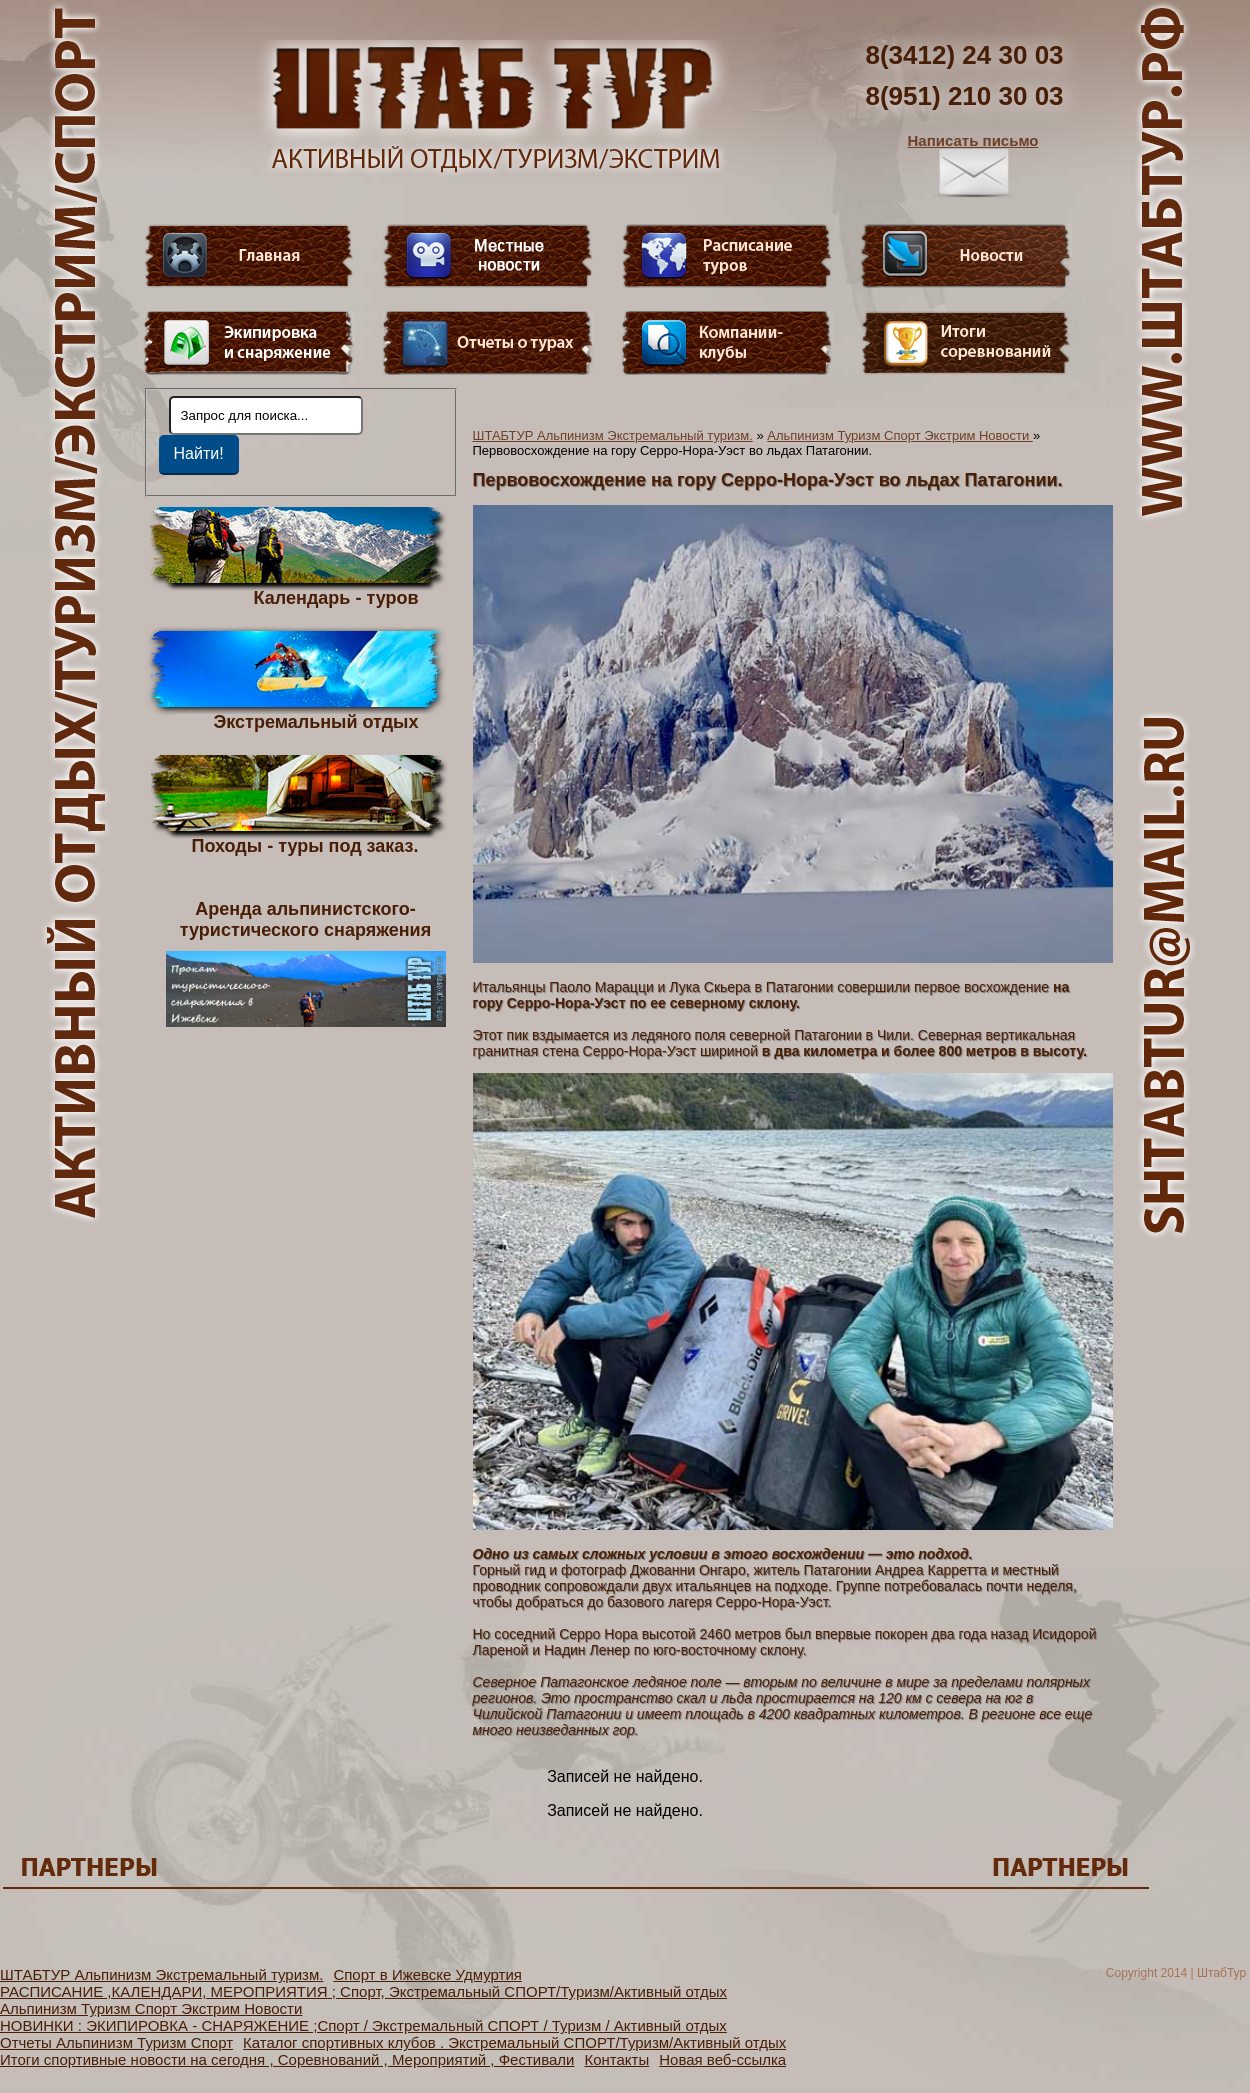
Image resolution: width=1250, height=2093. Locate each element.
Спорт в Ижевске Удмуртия (427, 1974)
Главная (249, 256)
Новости (966, 256)
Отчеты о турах (488, 343)
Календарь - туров (336, 597)
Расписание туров (727, 256)
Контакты (616, 2059)
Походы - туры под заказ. (305, 845)
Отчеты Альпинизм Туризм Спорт (116, 2042)
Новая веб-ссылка (722, 2059)
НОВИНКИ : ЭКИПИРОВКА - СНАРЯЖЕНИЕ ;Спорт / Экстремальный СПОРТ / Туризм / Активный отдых (363, 2025)
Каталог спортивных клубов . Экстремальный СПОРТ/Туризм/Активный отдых (514, 2042)
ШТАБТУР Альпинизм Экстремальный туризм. (613, 435)
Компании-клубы (727, 343)
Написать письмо (973, 165)
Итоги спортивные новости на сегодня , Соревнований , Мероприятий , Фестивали (287, 2059)
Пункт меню (249, 343)
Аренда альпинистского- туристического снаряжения (306, 963)
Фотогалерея (966, 343)
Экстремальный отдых (315, 721)
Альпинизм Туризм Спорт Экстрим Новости (900, 435)
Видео (488, 256)
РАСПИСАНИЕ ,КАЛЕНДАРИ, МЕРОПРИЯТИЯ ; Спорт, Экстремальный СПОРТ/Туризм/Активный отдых (363, 1991)
